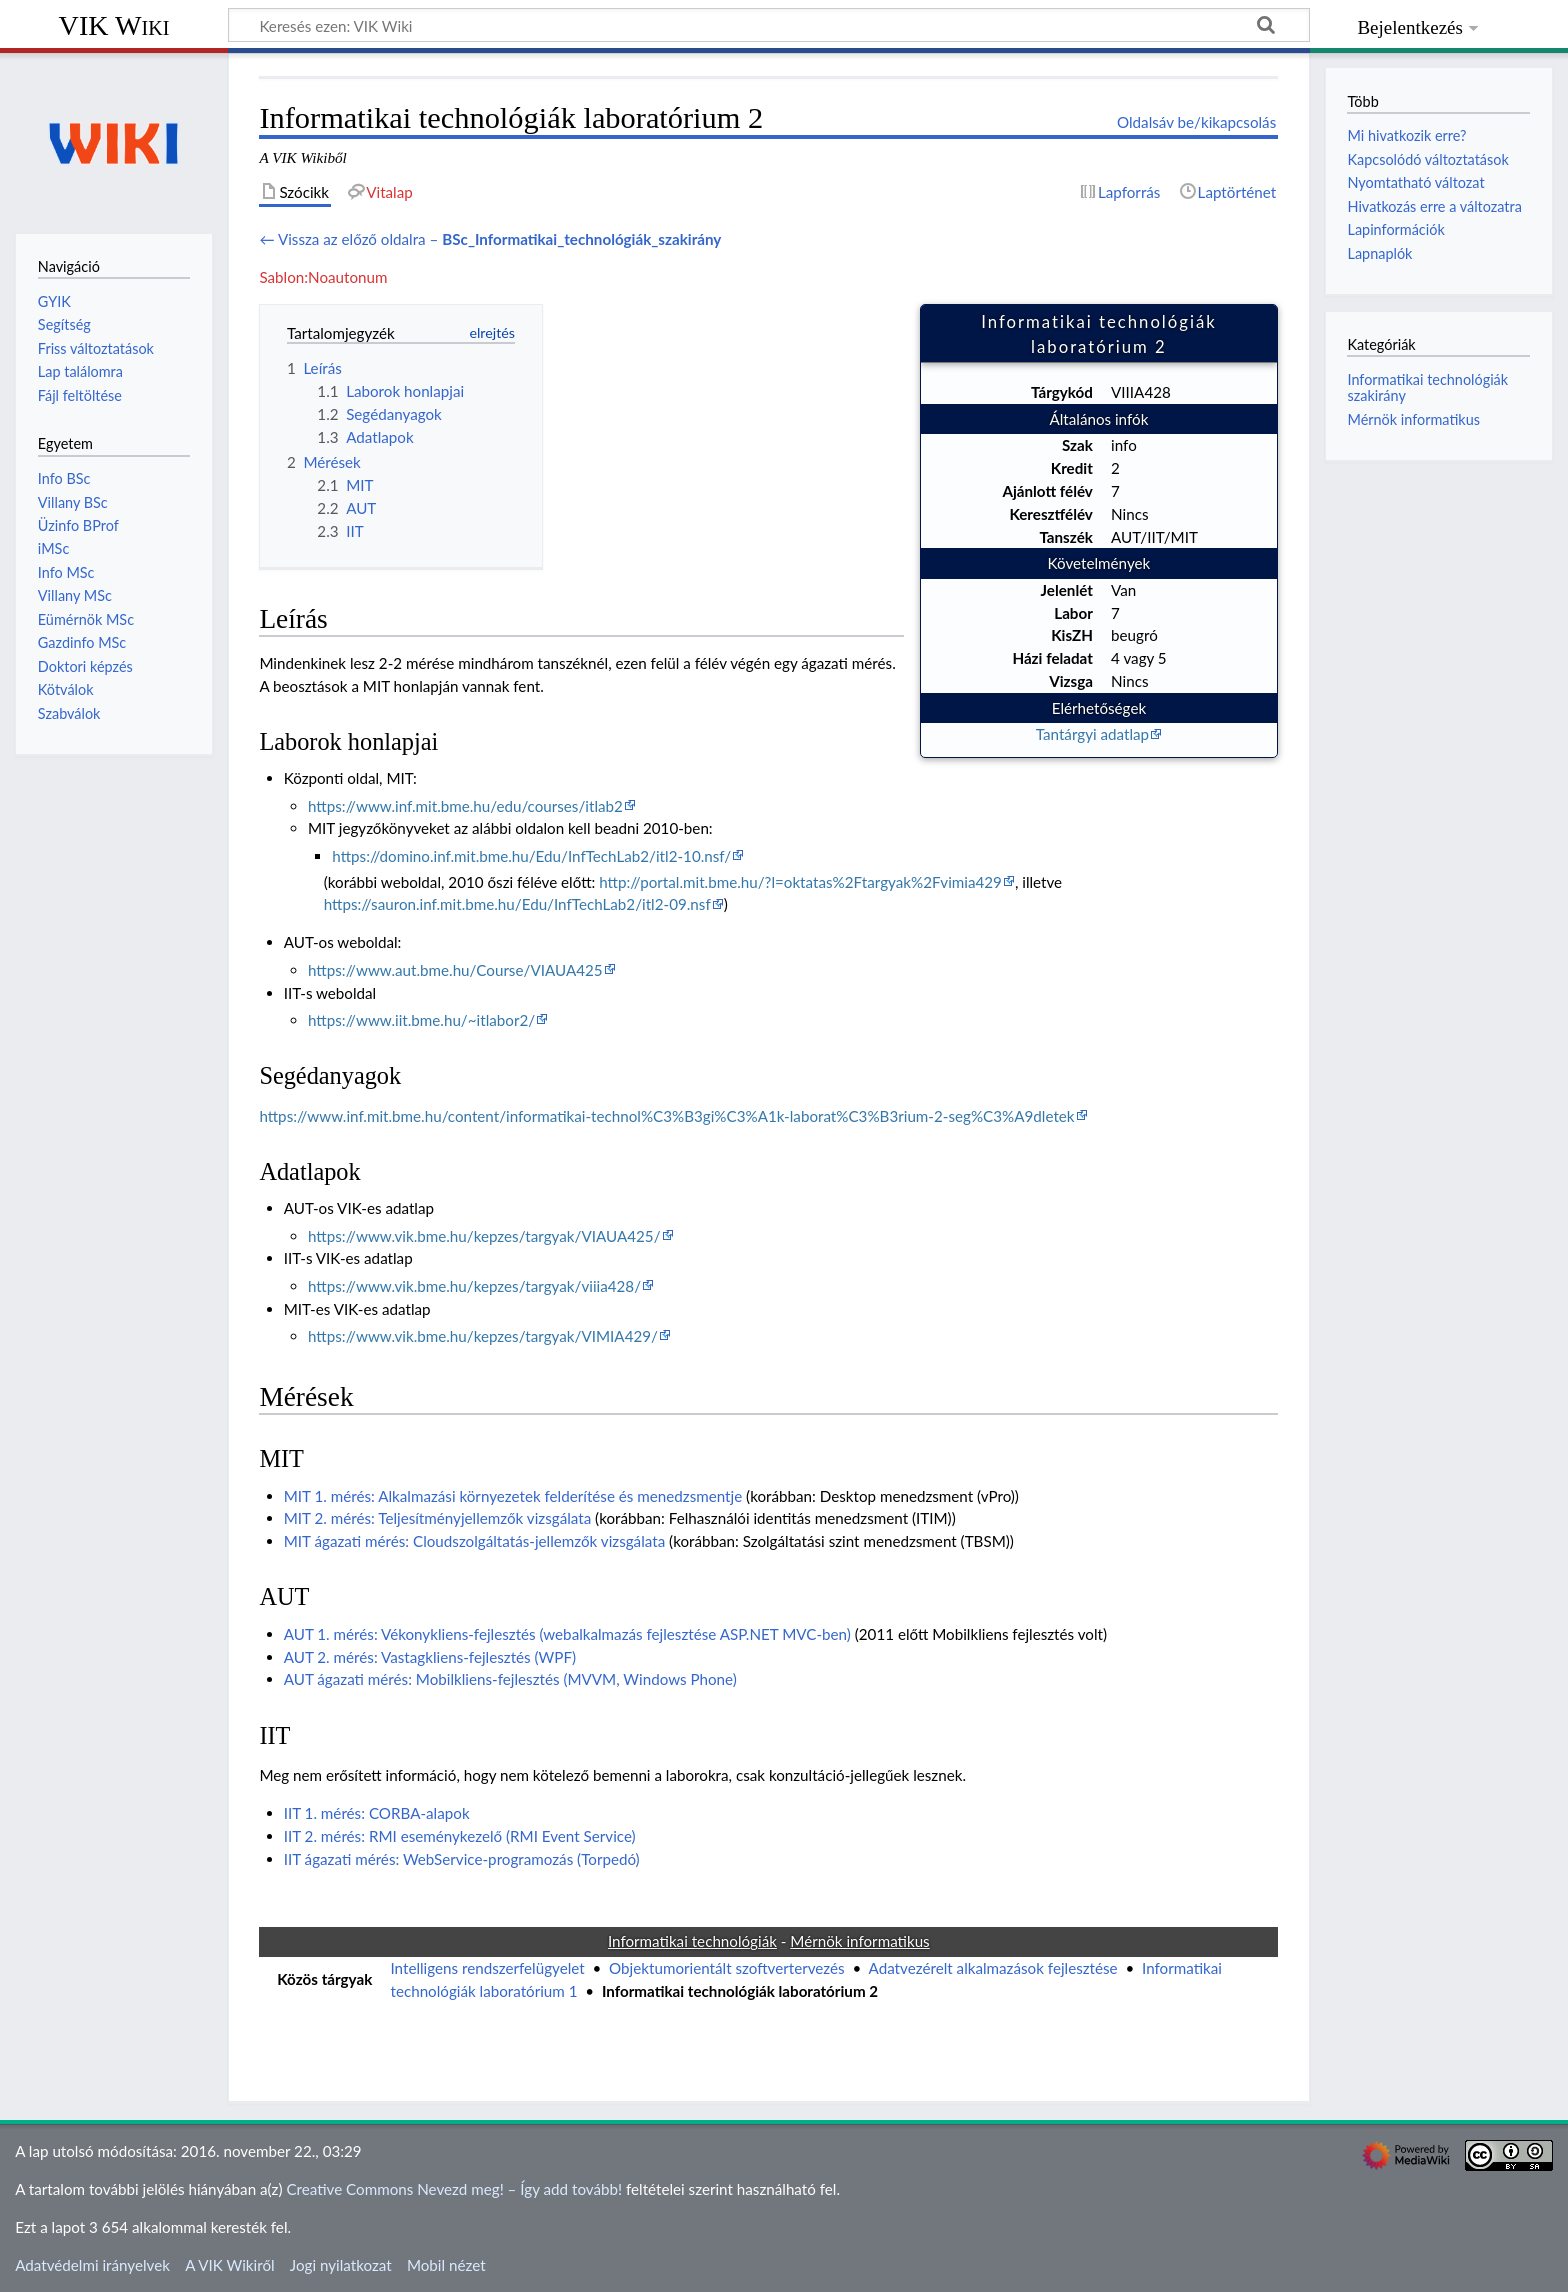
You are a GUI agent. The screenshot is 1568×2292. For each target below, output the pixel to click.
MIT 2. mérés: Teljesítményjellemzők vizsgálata (438, 1518)
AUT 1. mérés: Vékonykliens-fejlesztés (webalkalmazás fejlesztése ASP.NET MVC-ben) (567, 1634)
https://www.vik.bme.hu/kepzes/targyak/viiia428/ (474, 1286)
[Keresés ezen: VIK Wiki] (769, 25)
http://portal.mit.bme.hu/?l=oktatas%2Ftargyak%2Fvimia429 (800, 882)
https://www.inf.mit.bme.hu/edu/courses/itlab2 (465, 806)
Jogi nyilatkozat (341, 2265)
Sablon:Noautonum (323, 277)
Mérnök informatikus (1413, 419)
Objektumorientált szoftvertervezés (727, 1968)
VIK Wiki (114, 25)
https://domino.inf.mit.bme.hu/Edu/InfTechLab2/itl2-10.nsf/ (531, 856)
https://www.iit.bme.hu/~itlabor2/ (421, 1020)
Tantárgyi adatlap (1092, 734)
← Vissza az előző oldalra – (490, 239)
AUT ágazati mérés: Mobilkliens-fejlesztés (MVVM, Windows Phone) (510, 1679)
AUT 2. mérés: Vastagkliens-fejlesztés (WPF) (430, 1657)
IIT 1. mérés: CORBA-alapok (377, 1813)
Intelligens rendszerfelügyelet (487, 1968)
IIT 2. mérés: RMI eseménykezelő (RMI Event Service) (460, 1836)
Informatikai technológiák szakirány (1427, 387)
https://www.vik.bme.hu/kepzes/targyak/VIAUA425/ (484, 1236)
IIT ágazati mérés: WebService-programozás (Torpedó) (462, 1859)
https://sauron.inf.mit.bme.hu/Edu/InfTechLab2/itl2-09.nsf (517, 904)
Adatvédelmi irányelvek (92, 2265)
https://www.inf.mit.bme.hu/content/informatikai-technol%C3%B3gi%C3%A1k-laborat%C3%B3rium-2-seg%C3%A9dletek (666, 1116)
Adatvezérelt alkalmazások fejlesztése (993, 1968)
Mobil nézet (446, 2265)
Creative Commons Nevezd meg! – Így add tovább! (454, 2189)
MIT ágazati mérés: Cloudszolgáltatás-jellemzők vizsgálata (475, 1541)
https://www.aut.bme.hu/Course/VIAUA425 (455, 970)
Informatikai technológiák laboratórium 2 (740, 1991)
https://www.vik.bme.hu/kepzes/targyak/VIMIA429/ (483, 1336)
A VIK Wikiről (229, 2265)
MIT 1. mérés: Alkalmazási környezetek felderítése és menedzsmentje (513, 1496)
